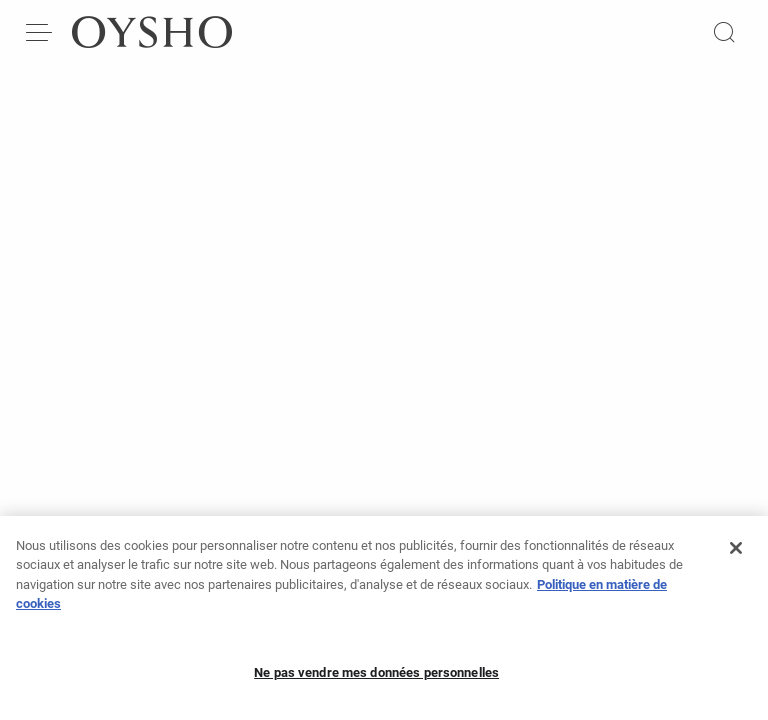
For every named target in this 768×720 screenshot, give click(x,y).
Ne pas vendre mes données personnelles (376, 678)
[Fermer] (736, 554)
